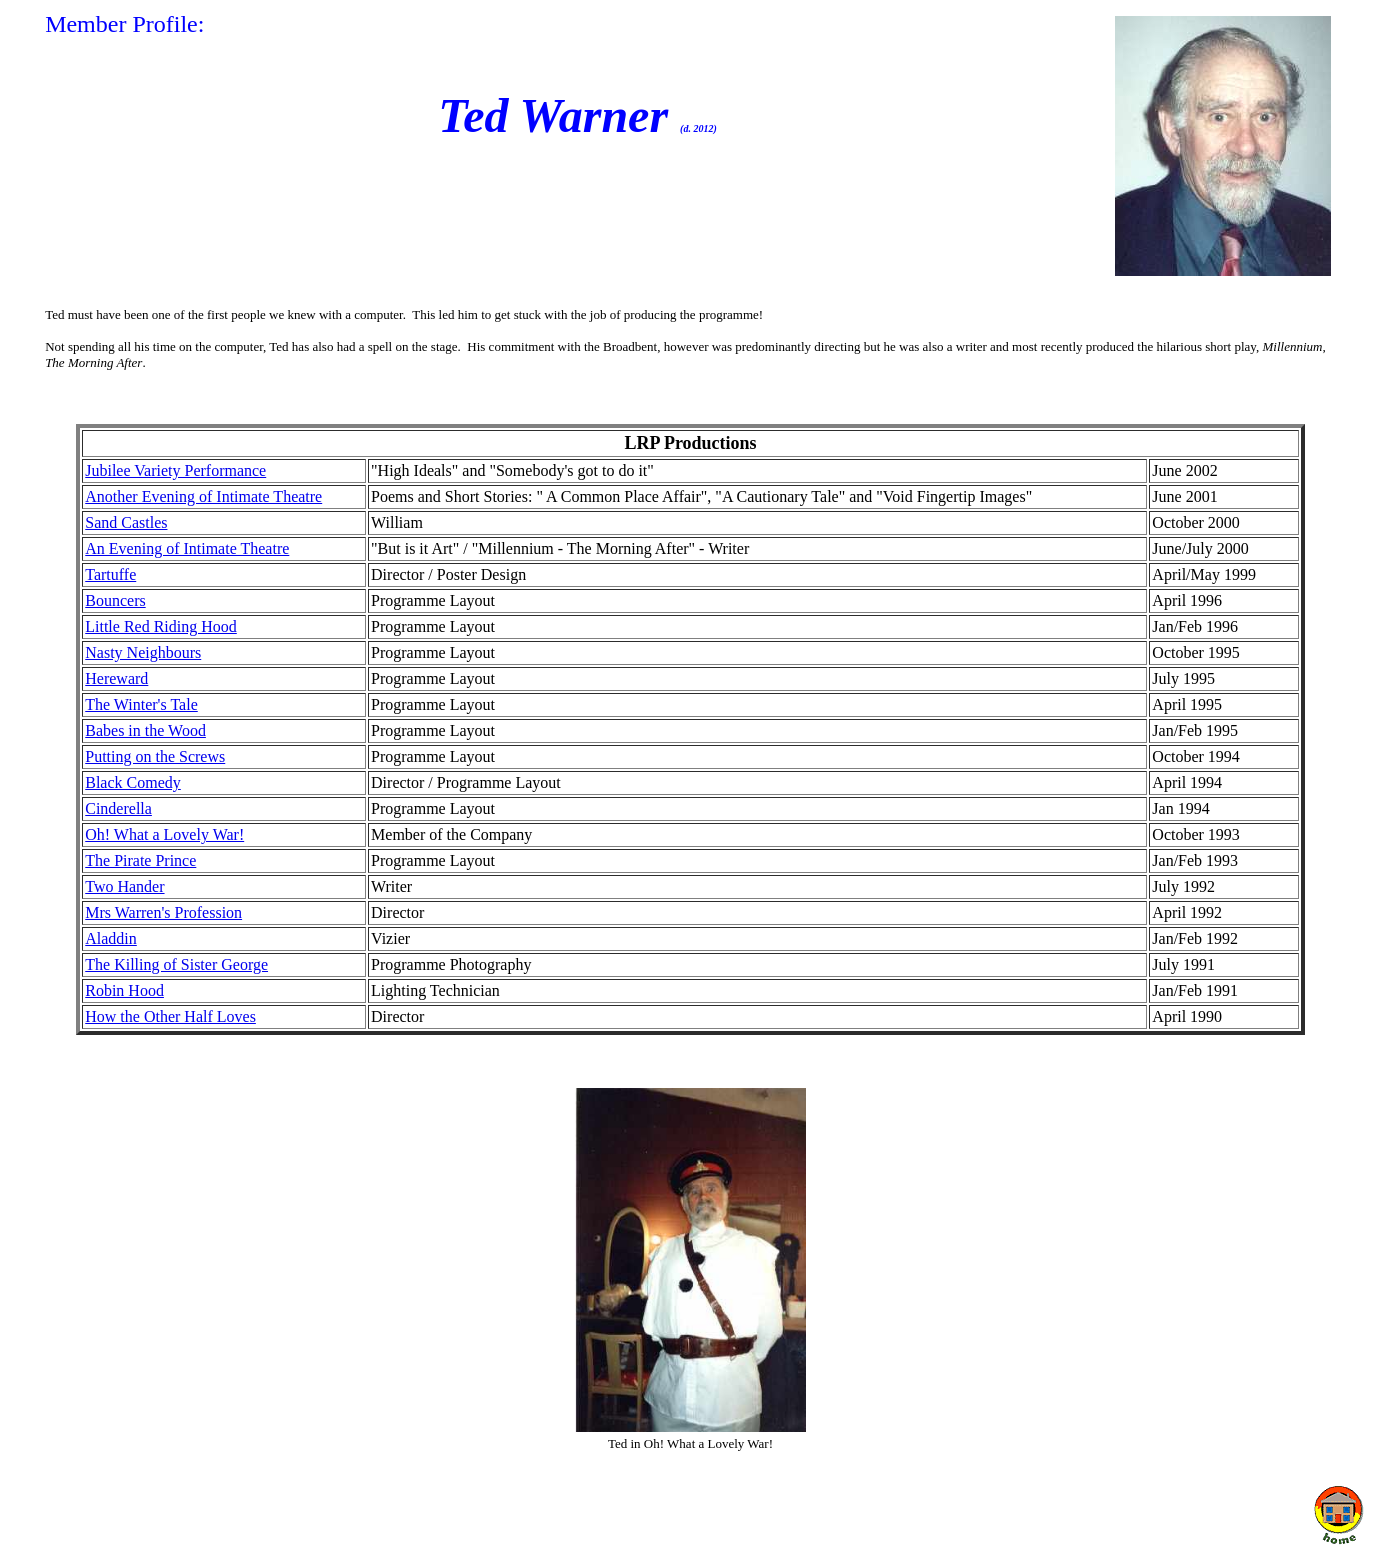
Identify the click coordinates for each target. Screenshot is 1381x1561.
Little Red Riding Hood (161, 626)
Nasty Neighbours (143, 652)
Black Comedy (133, 782)
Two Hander (124, 886)
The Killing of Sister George (176, 964)
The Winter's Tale (141, 704)
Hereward (116, 678)
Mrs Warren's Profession (163, 912)
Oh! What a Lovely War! (164, 834)
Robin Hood (124, 990)
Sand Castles (126, 522)
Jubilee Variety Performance (175, 470)
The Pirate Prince (140, 860)
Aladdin (111, 938)
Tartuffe (110, 574)
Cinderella (118, 808)
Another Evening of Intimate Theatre (203, 496)
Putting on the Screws (155, 756)
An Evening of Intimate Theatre (187, 548)
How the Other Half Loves (170, 1016)
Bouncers (115, 600)
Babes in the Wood (145, 730)
